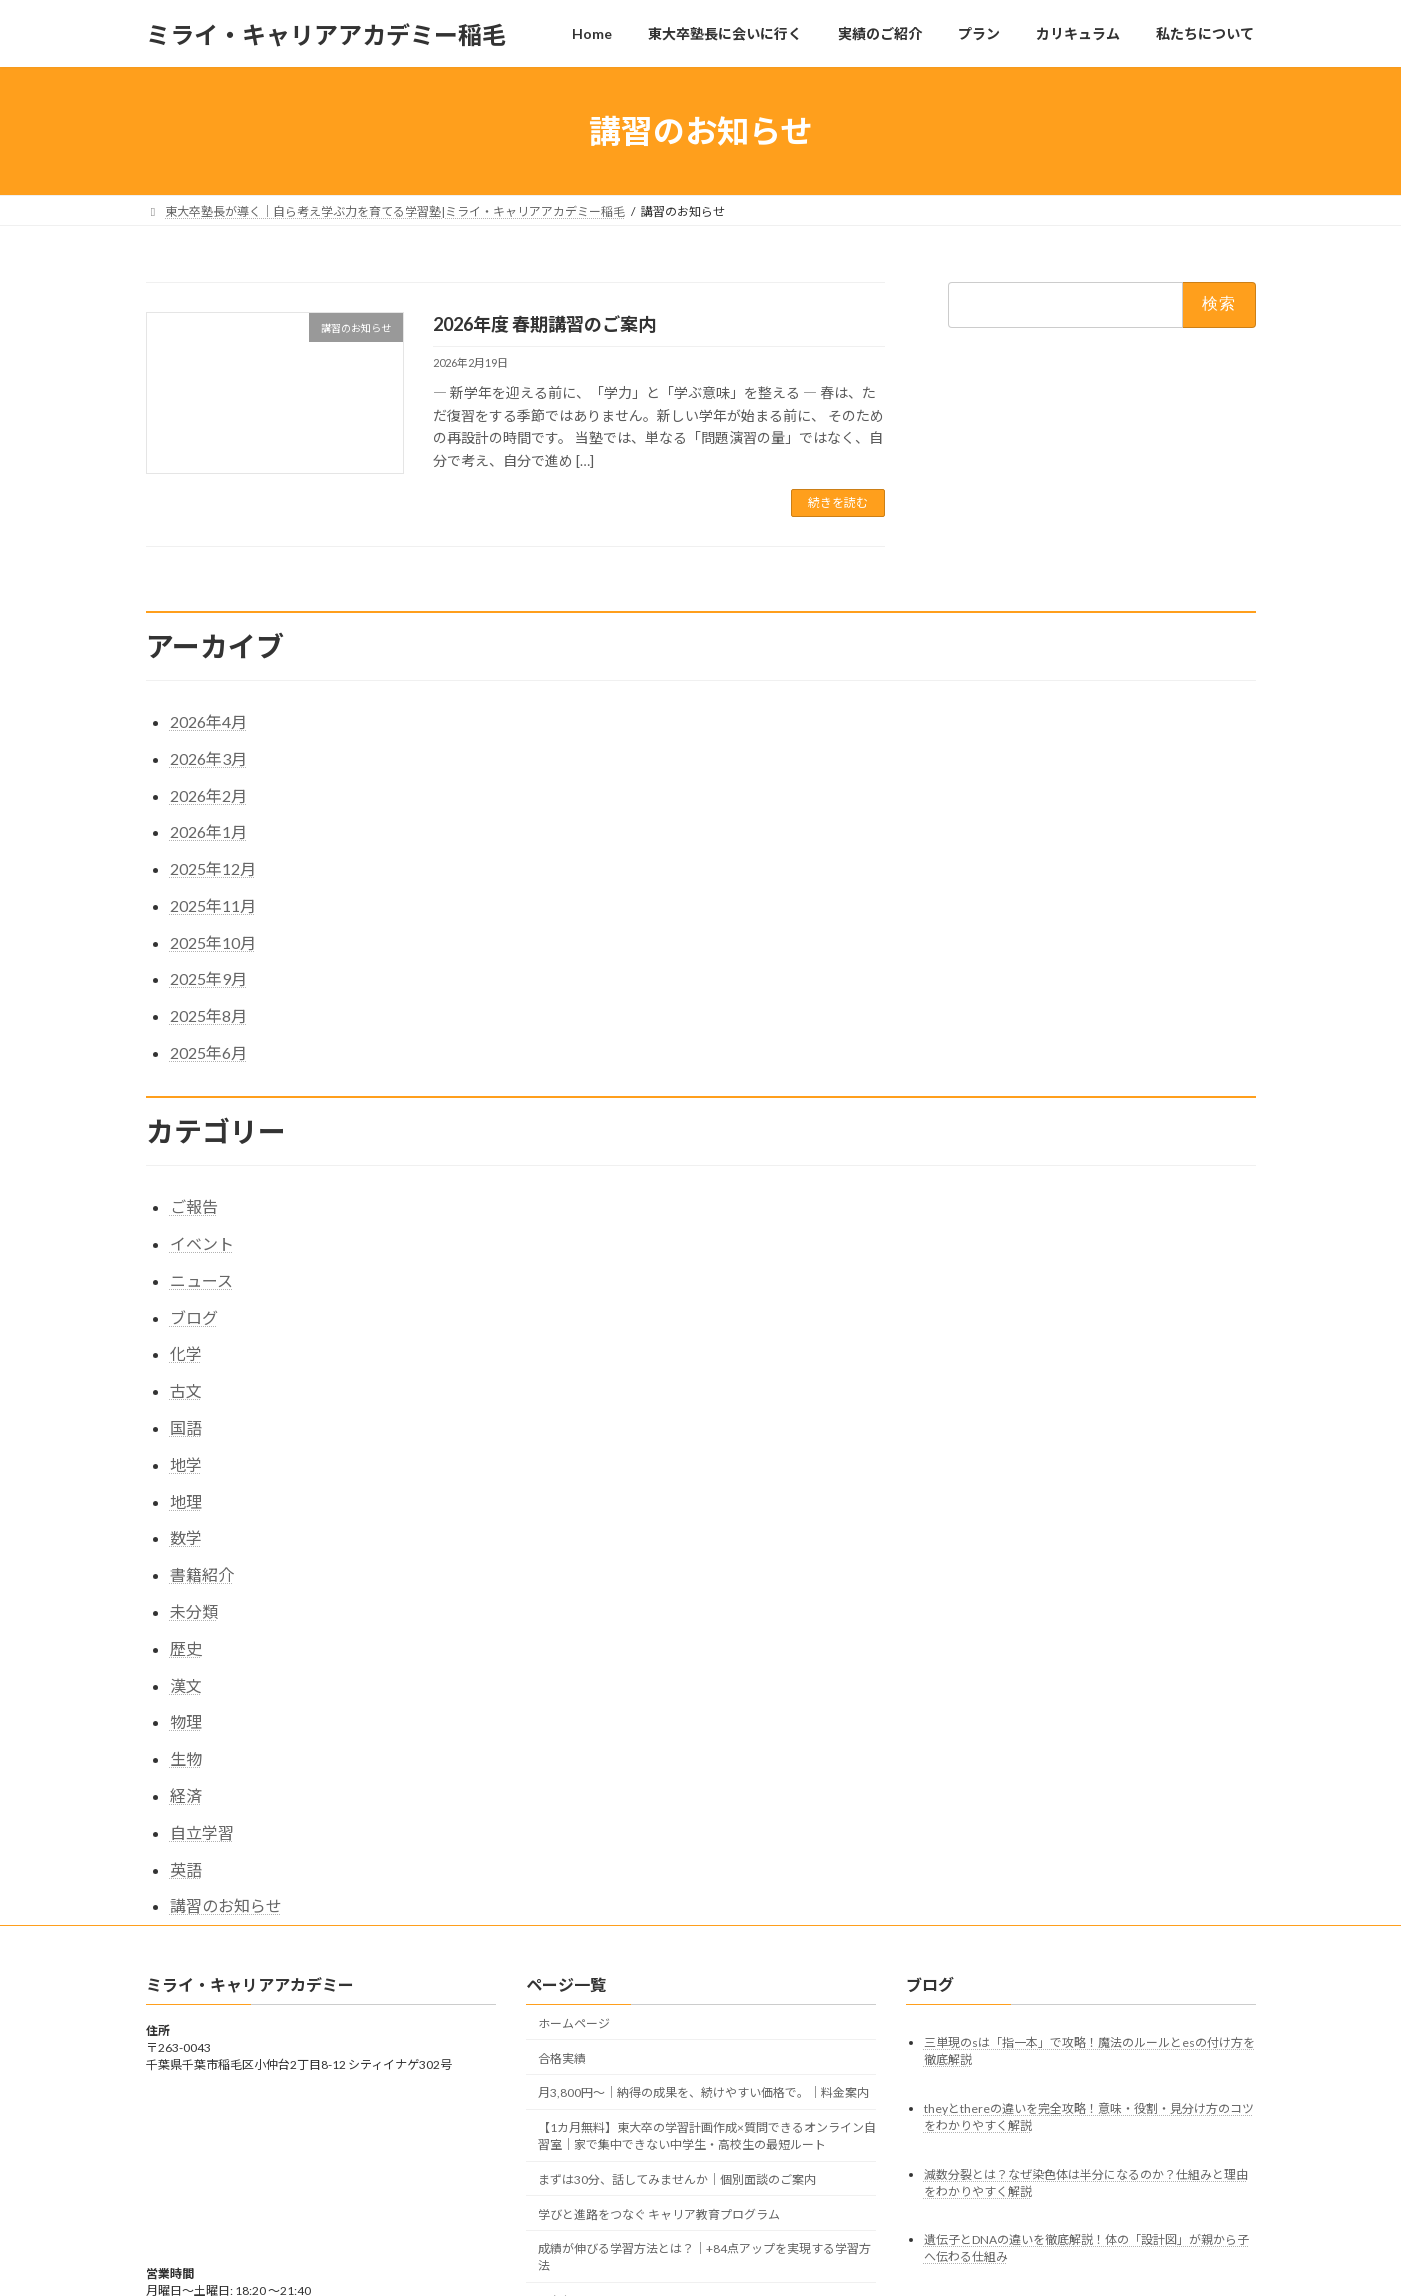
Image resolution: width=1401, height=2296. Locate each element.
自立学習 (202, 1832)
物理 (186, 1721)
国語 (186, 1427)
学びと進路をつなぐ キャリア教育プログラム (659, 2214)
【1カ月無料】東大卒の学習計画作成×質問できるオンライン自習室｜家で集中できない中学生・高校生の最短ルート (707, 2137)
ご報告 (194, 1206)
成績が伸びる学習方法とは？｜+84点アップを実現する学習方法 (704, 2258)
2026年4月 (208, 721)
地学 (186, 1464)
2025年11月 (213, 905)
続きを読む (838, 502)
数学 (186, 1537)
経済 (186, 1795)
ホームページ (574, 2023)
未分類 (194, 1611)
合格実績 (562, 2058)
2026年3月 (208, 758)
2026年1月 (208, 831)
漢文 (186, 1685)
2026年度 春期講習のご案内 (544, 324)
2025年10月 (213, 942)
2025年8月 (208, 1015)
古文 (186, 1390)
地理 (186, 1501)
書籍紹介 (202, 1574)
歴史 (186, 1648)
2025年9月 (208, 978)
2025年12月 (213, 868)
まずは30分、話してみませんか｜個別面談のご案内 (677, 2179)
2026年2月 (208, 795)
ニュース (201, 1280)
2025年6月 (208, 1052)
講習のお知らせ (226, 1905)
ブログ (194, 1317)
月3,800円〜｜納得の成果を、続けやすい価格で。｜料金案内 (703, 2093)
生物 (186, 1758)
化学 (186, 1353)
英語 (186, 1869)
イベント (202, 1243)
